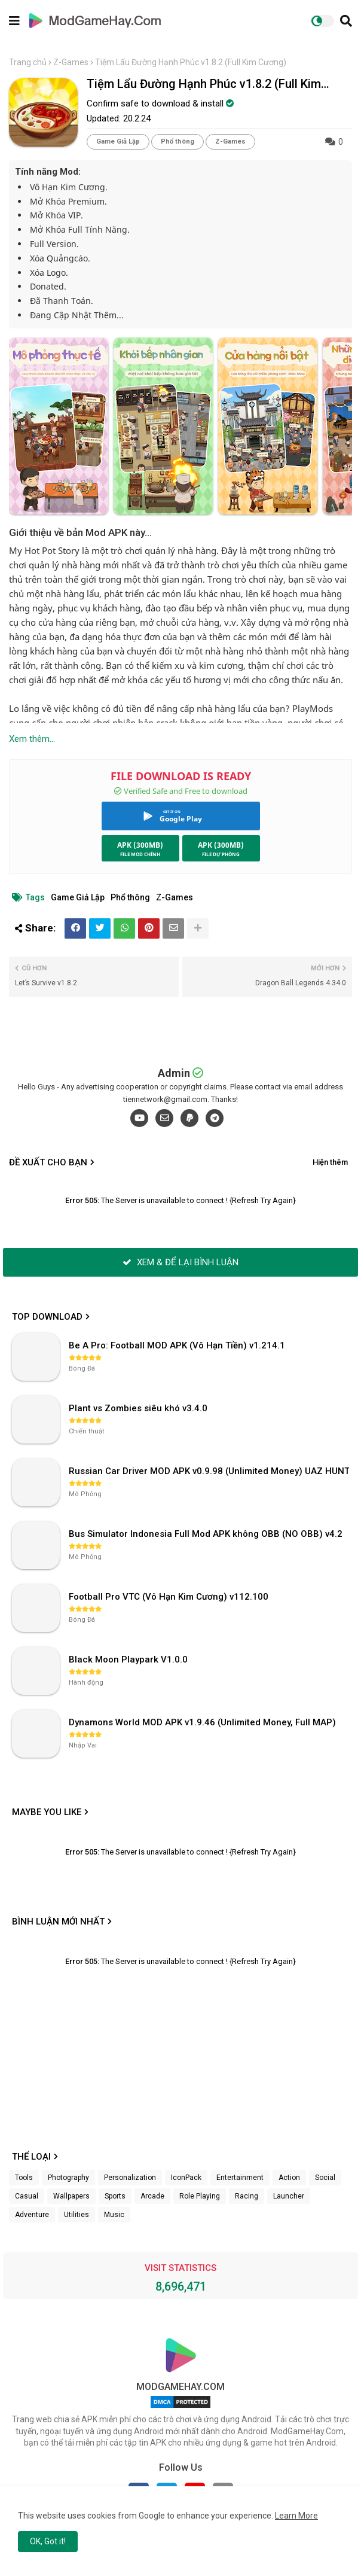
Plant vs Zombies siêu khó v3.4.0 (138, 1408)
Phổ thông (177, 141)
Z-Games (70, 62)
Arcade (152, 2196)
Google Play (181, 819)
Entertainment (240, 2177)
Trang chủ (28, 62)
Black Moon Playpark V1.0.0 (128, 1659)
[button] (346, 21)
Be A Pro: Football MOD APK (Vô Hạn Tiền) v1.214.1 (177, 1345)
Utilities (76, 2214)
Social (325, 2177)
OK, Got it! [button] (48, 2541)
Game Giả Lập (118, 141)
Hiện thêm (330, 1162)
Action (289, 2177)
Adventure (32, 2214)
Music (114, 2214)
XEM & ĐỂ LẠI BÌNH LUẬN (180, 1262)
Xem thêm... (32, 738)
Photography (68, 2177)
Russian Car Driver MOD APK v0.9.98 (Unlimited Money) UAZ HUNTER (210, 1471)
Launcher (288, 2196)
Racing (246, 2196)
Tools (24, 2177)
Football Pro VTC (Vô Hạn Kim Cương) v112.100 (168, 1596)
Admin (174, 1073)
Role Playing (199, 2196)
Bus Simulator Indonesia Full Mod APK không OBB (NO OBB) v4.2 (205, 1533)
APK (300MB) (140, 845)
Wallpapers (71, 2196)
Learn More (296, 2515)
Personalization (130, 2177)
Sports (115, 2196)
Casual (26, 2196)
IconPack (186, 2177)
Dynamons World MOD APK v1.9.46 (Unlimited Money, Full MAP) (202, 1722)
